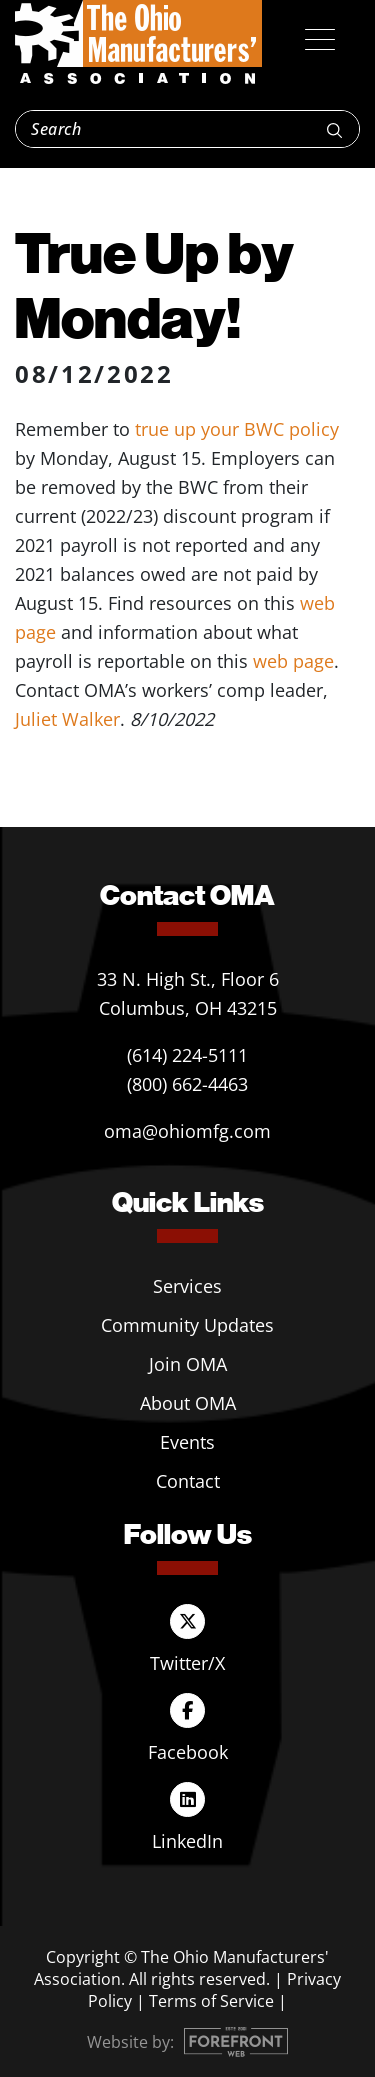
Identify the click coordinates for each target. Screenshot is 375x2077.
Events (187, 1442)
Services (187, 1286)
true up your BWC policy (237, 429)
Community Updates (187, 1325)
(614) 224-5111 (187, 1055)
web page (293, 661)
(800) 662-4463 (187, 1084)
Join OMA (188, 1364)
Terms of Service (211, 2001)
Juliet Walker (67, 719)
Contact (188, 1481)
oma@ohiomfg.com (187, 1131)
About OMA (188, 1403)
